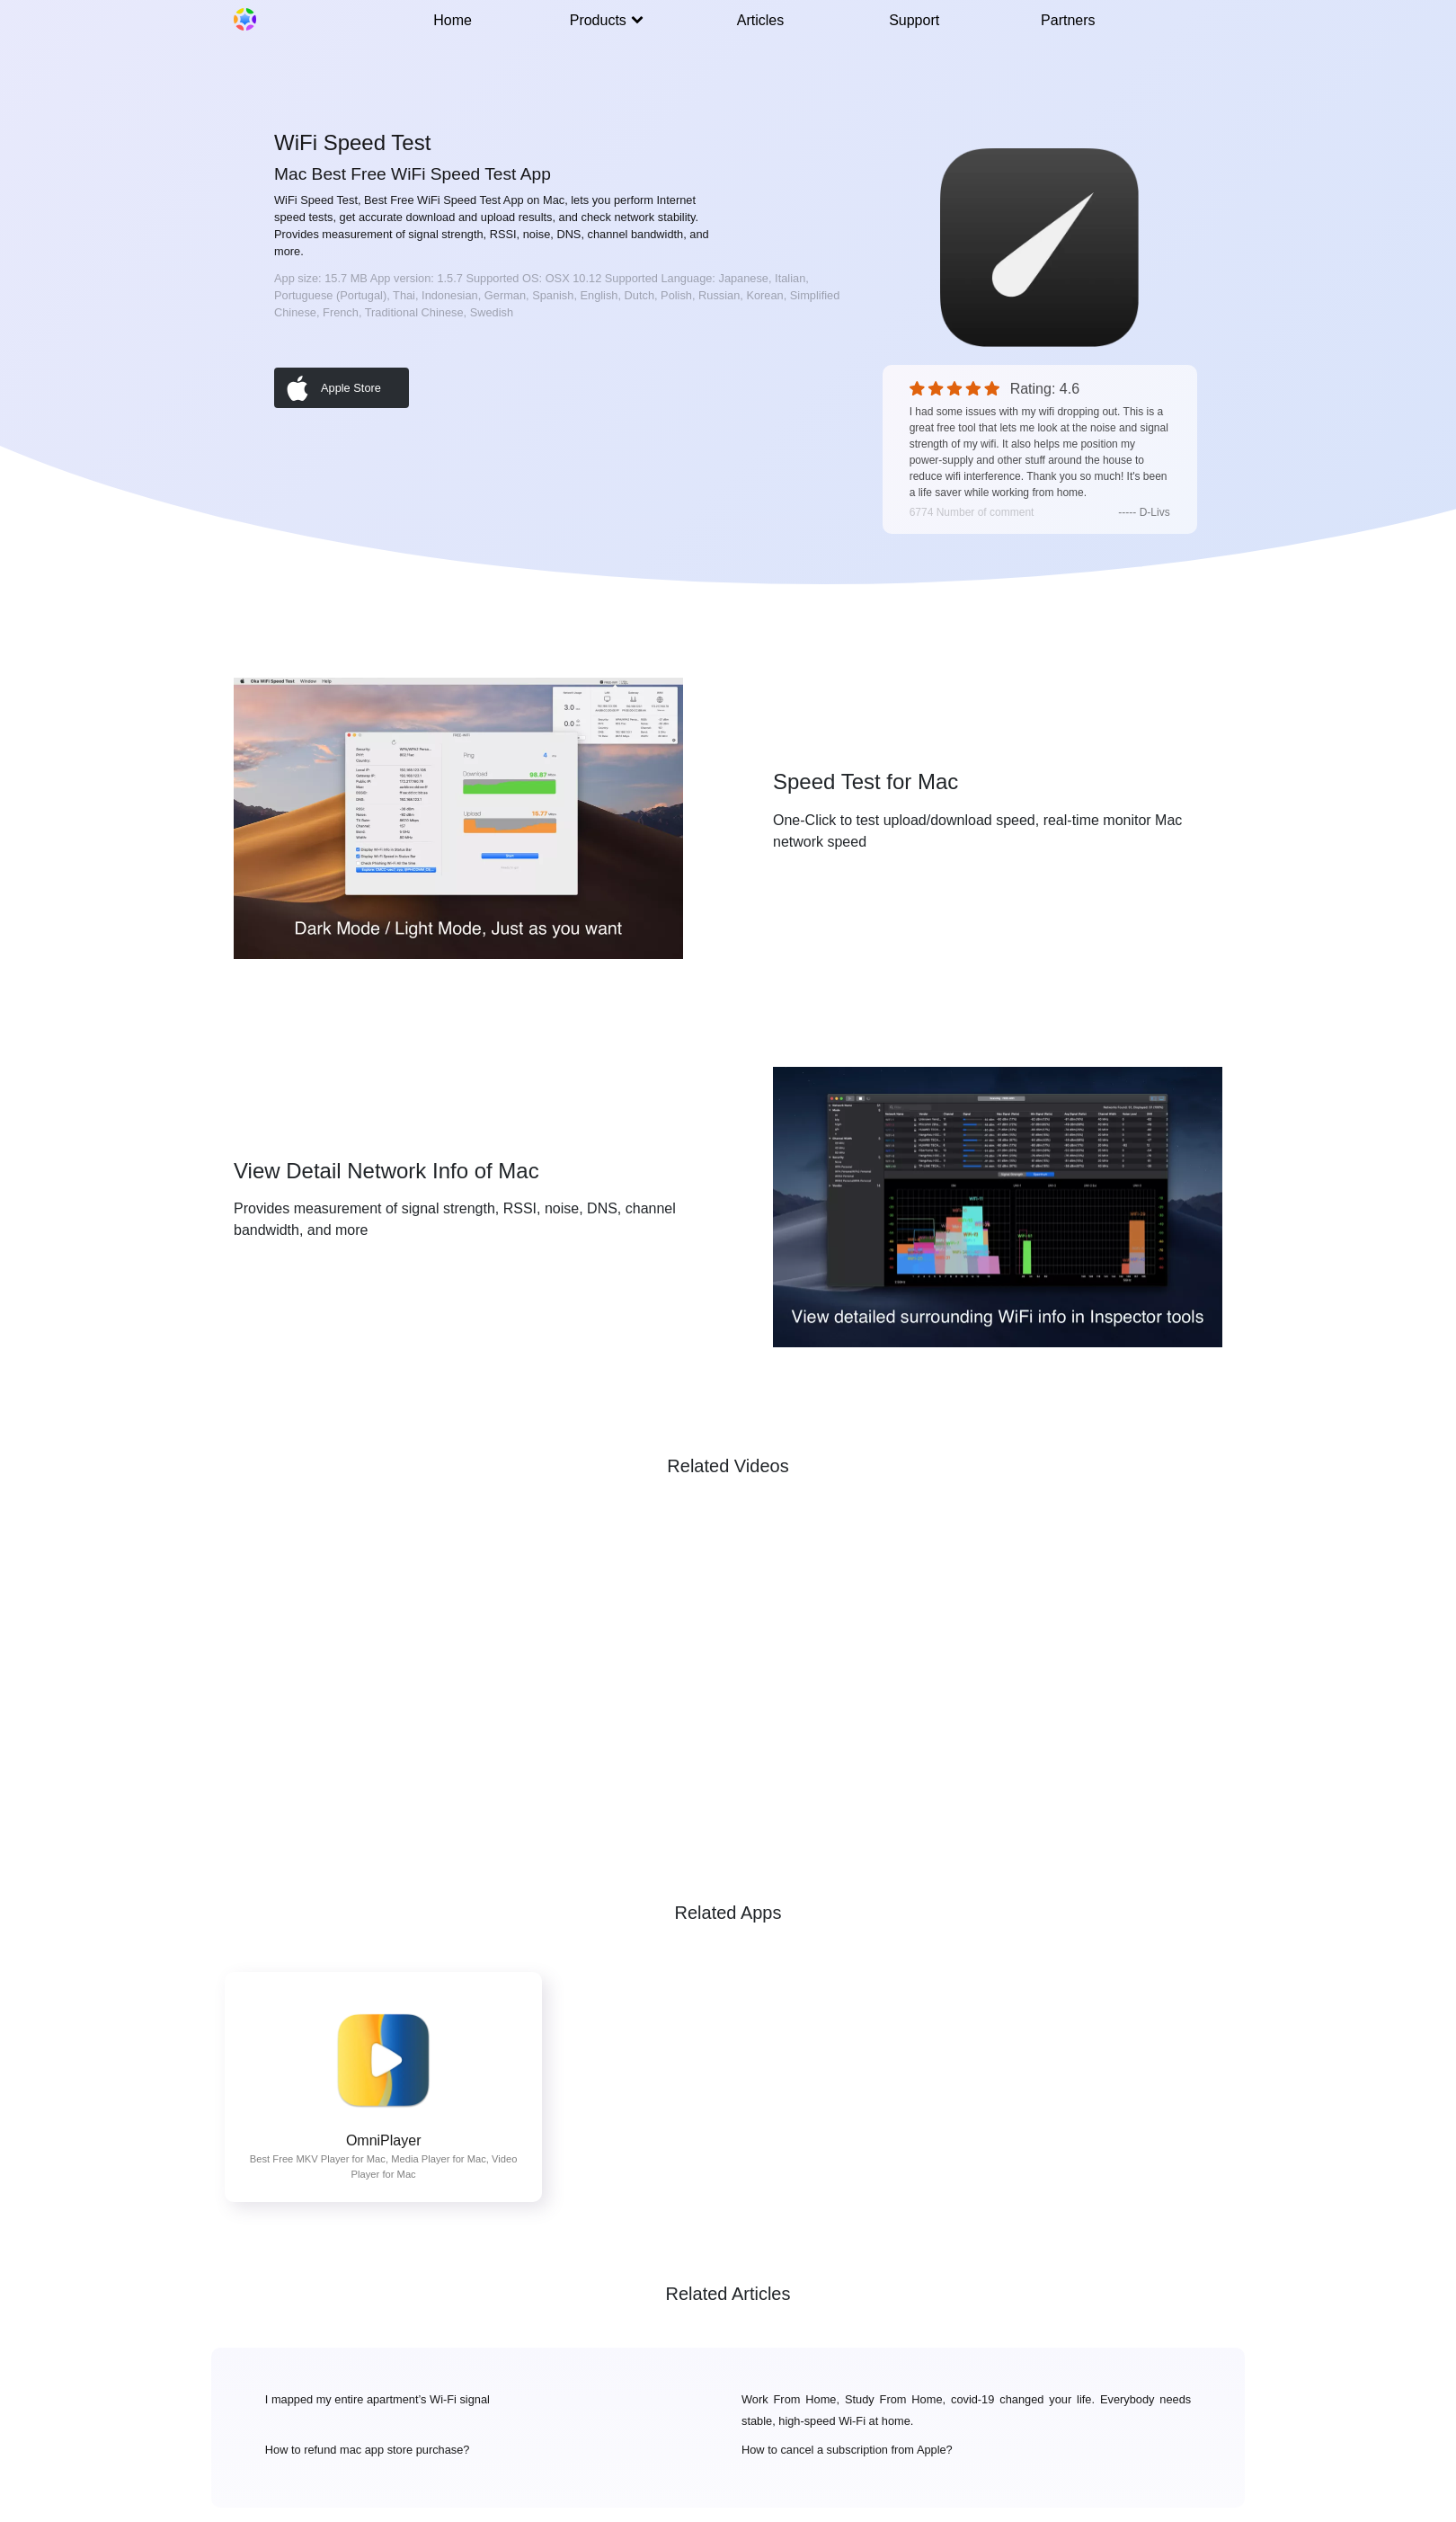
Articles (760, 20)
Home (452, 20)
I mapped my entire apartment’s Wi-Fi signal (377, 2399)
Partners (1068, 20)
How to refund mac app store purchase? (367, 2449)
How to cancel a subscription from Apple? (847, 2449)
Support (914, 20)
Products (607, 20)
